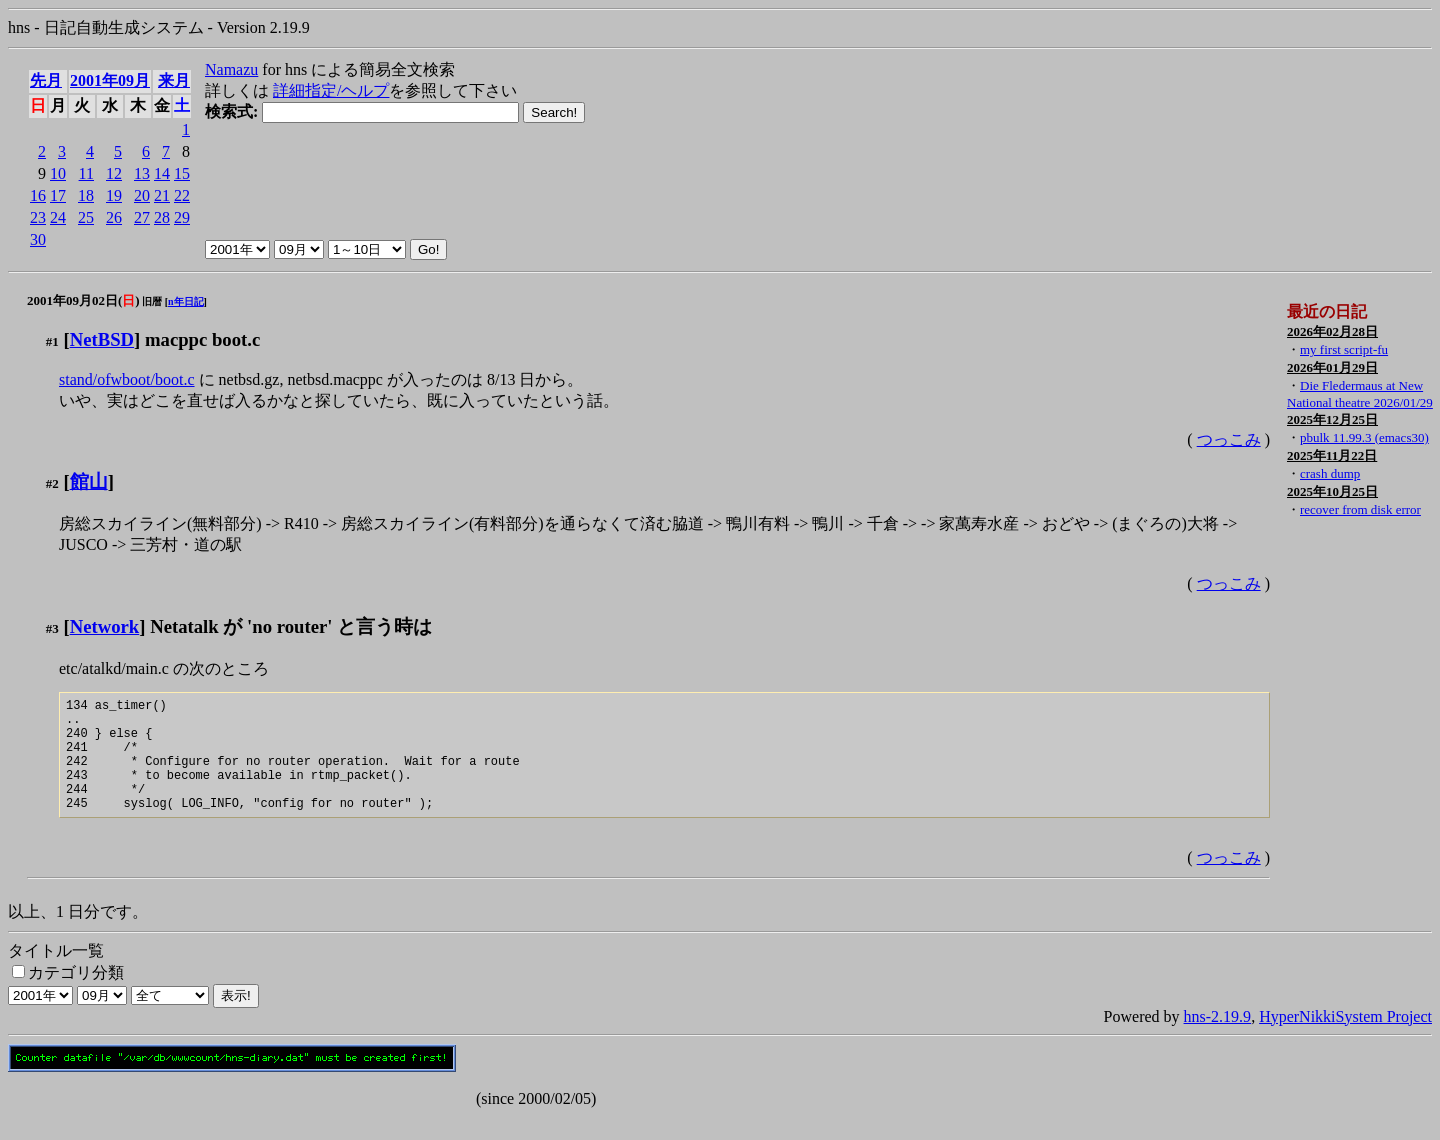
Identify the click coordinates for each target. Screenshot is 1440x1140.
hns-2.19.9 (1218, 1040)
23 (38, 217)
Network (105, 626)
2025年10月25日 (1332, 491)
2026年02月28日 (1332, 331)
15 (182, 173)
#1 (52, 341)
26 (114, 217)
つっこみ (1229, 439)
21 (162, 195)
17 (58, 195)
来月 (174, 80)
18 (86, 195)
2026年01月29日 (1332, 367)
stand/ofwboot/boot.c (127, 379)
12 (114, 173)
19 (114, 195)
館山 (89, 481)
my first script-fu (1344, 349)
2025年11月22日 (1332, 455)
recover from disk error (1360, 509)
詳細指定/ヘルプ (331, 90)
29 (182, 217)
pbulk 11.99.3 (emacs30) (1364, 437)
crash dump (1330, 473)
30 (38, 239)
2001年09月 (110, 80)
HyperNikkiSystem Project (1345, 1040)
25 (86, 217)
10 (58, 173)
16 (38, 195)
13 (142, 173)
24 (58, 217)
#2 (52, 483)
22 (182, 195)
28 (162, 217)
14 (162, 173)
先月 (46, 80)
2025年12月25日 (1332, 419)
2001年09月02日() (83, 300)
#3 (52, 628)
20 (142, 195)
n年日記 (186, 301)
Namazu (231, 69)
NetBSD (102, 339)
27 (142, 217)
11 (86, 173)
